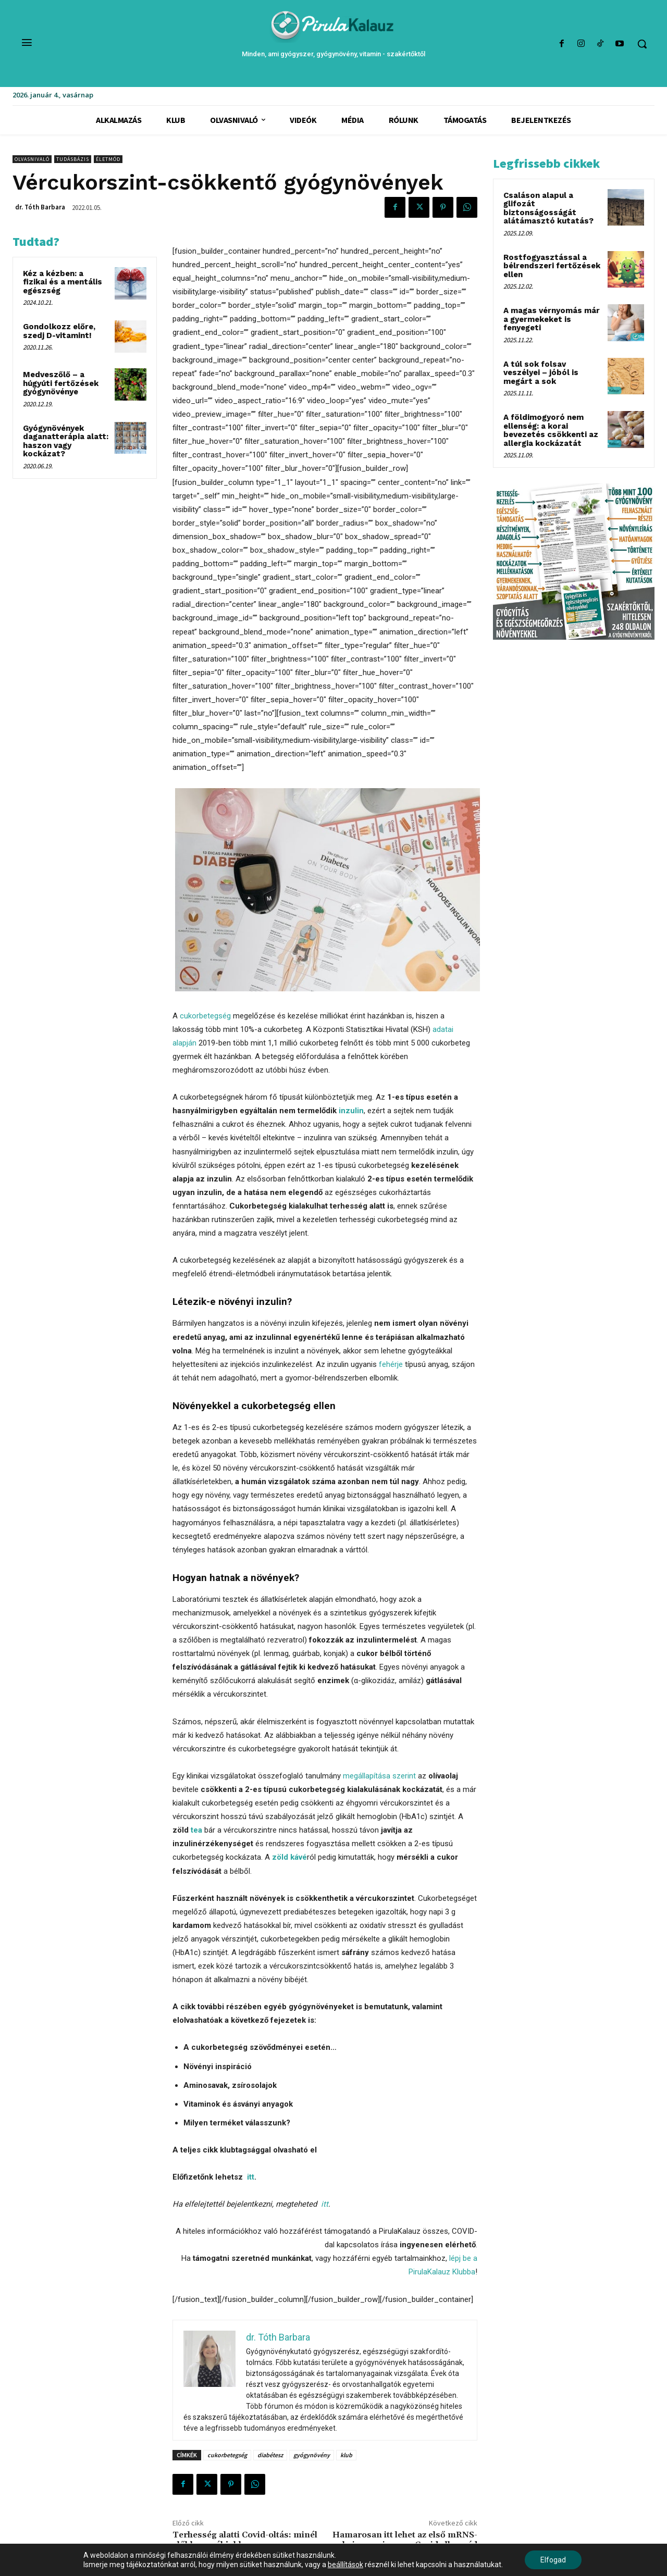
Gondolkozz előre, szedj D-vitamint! (59, 331)
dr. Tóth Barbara (40, 207)
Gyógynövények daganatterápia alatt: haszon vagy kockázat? (65, 441)
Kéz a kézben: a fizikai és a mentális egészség (62, 282)
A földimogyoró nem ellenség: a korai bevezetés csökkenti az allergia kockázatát (550, 430)
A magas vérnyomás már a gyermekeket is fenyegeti (551, 319)
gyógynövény (311, 2455)
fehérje (391, 1364)
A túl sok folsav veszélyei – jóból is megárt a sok (540, 372)
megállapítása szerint (379, 1776)
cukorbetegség (205, 1016)
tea (196, 1830)
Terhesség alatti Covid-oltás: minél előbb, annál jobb (244, 2540)
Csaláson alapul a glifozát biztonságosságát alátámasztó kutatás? (548, 208)
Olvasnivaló (32, 159)
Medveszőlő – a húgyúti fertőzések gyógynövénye (60, 383)
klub (346, 2455)
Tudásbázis (72, 159)
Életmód (108, 159)
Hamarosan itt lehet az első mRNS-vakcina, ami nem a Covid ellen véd (404, 2540)
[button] (641, 43)
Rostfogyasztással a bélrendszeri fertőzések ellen (551, 266)
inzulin (351, 1110)
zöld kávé (289, 1857)
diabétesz (270, 2455)
